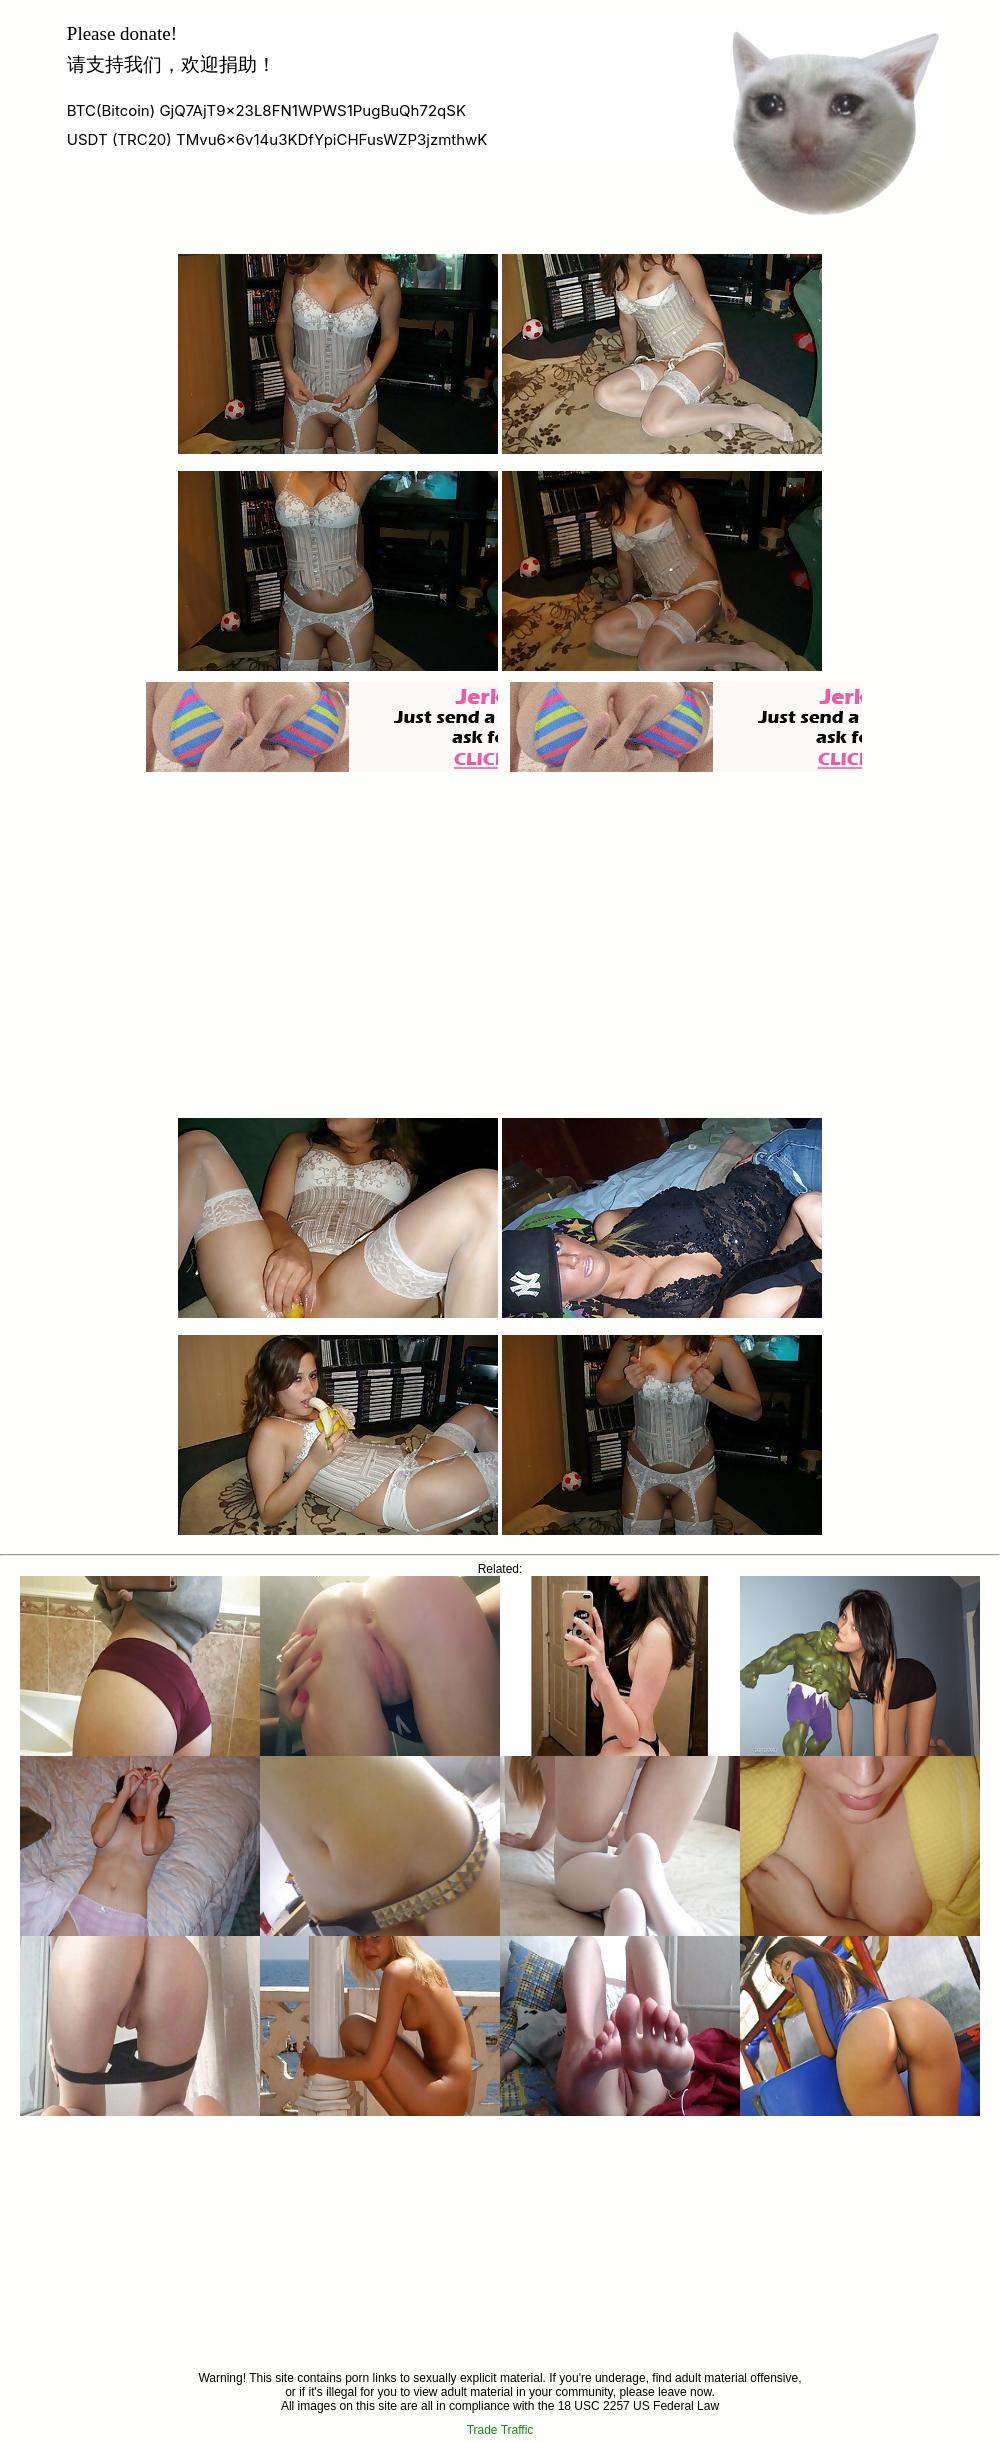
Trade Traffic (500, 2430)
